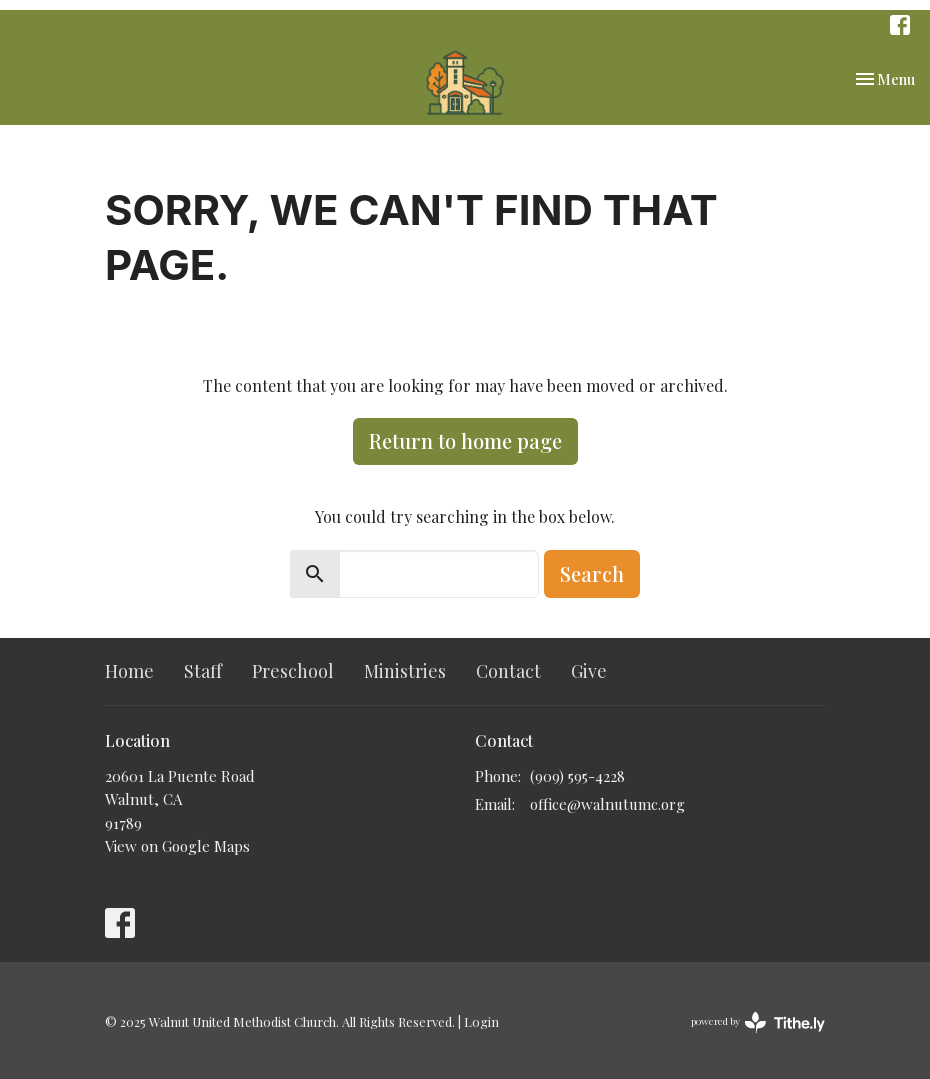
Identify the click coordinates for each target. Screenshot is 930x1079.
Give (589, 671)
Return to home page (465, 440)
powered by (758, 1022)
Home (129, 671)
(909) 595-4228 (577, 776)
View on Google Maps (177, 846)
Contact (508, 671)
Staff (203, 671)
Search (592, 573)
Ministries (405, 671)
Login (481, 1021)
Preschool (293, 671)
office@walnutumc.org (607, 804)
